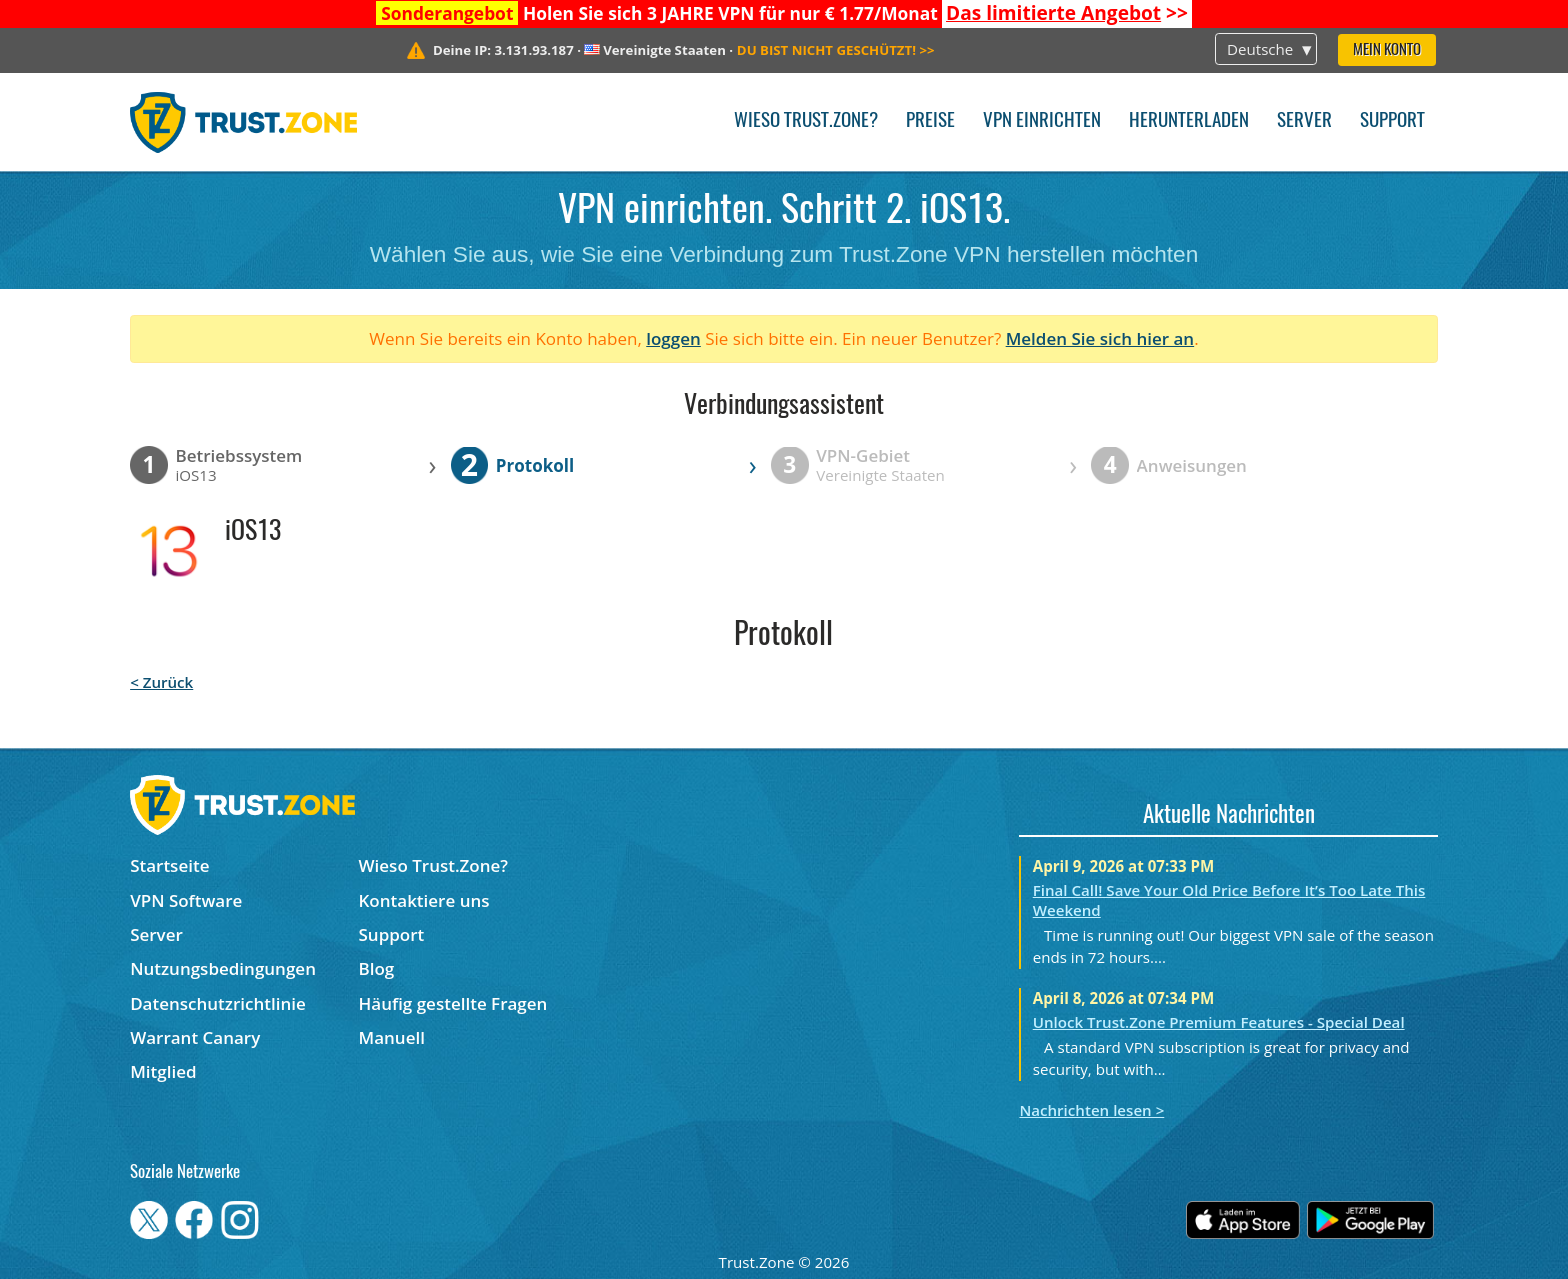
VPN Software (186, 900)
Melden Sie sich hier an (1100, 338)
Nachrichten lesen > (1091, 1110)
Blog (377, 968)
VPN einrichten (1042, 121)
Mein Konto (1387, 50)
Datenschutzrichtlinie (218, 1003)
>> (1067, 13)
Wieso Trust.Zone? (806, 121)
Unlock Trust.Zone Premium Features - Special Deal (1219, 1022)
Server (1304, 121)
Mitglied (163, 1071)
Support (1392, 121)
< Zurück (161, 682)
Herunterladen (1189, 121)
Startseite (169, 865)
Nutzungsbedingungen (223, 968)
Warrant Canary (195, 1037)
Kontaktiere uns (424, 900)
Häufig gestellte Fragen (453, 1003)
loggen (673, 338)
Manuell (392, 1037)
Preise (930, 121)
